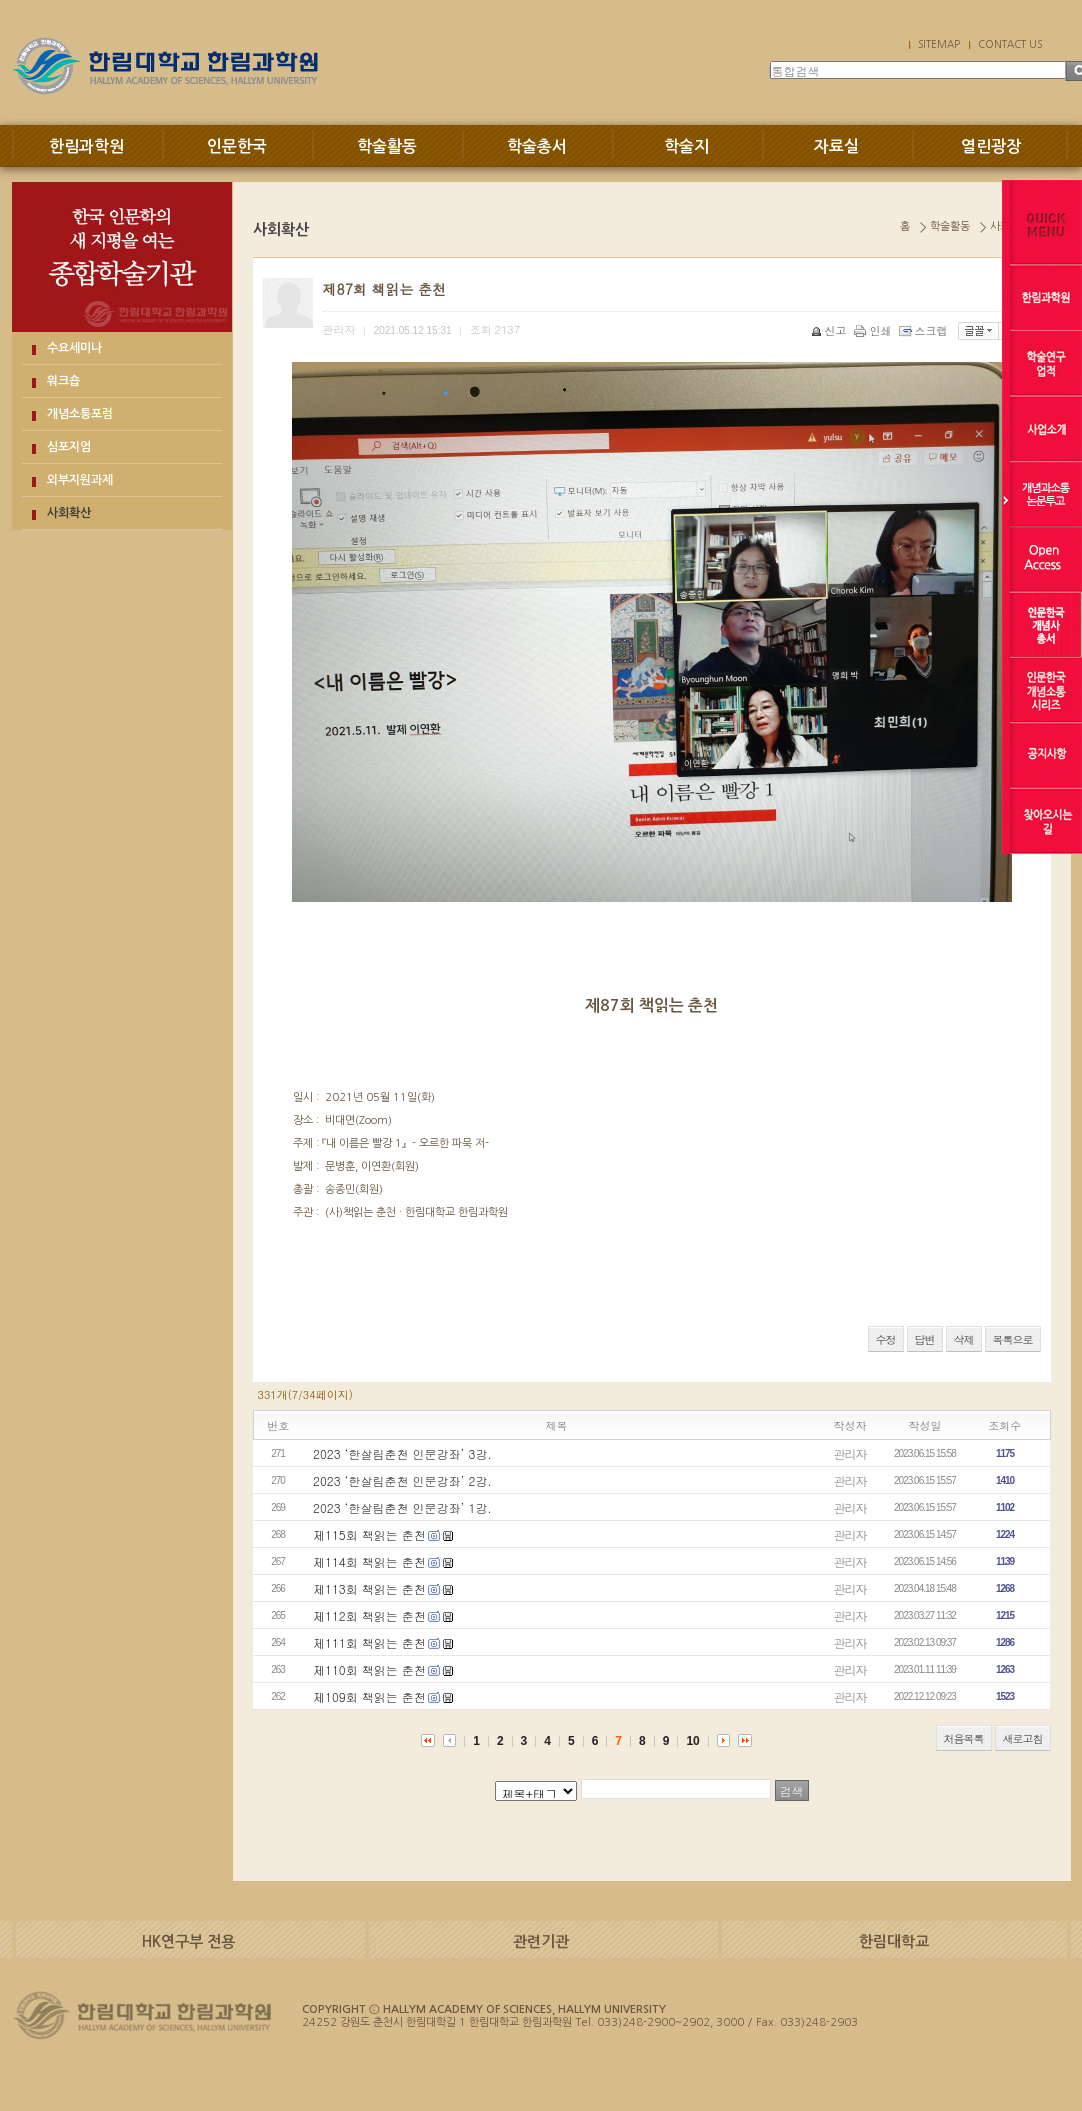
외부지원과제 (80, 480)
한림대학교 (894, 1941)
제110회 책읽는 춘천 (369, 1669)
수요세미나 (74, 348)
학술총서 (537, 146)
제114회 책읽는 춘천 (369, 1561)
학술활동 (387, 146)
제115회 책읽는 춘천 (369, 1534)
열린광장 (991, 146)
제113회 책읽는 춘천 (369, 1588)
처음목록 (964, 1738)
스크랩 (925, 330)
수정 (886, 1339)
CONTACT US (1010, 44)
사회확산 (69, 513)
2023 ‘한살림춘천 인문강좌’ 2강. (402, 1480)
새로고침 (1023, 1738)
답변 (925, 1339)
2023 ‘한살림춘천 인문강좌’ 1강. (402, 1507)
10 (692, 1741)
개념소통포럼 (80, 414)
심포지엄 (69, 447)
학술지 (686, 146)
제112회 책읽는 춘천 (369, 1615)
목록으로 (1013, 1339)
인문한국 (237, 146)
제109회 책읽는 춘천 (369, 1696)
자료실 (836, 146)
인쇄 (874, 330)
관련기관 (541, 1941)
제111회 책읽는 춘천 (369, 1642)
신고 (830, 330)
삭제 (964, 1339)
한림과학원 (86, 146)
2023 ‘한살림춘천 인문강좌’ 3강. (402, 1453)
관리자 (850, 1453)
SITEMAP (939, 44)
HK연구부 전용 (188, 1941)
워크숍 (63, 381)
